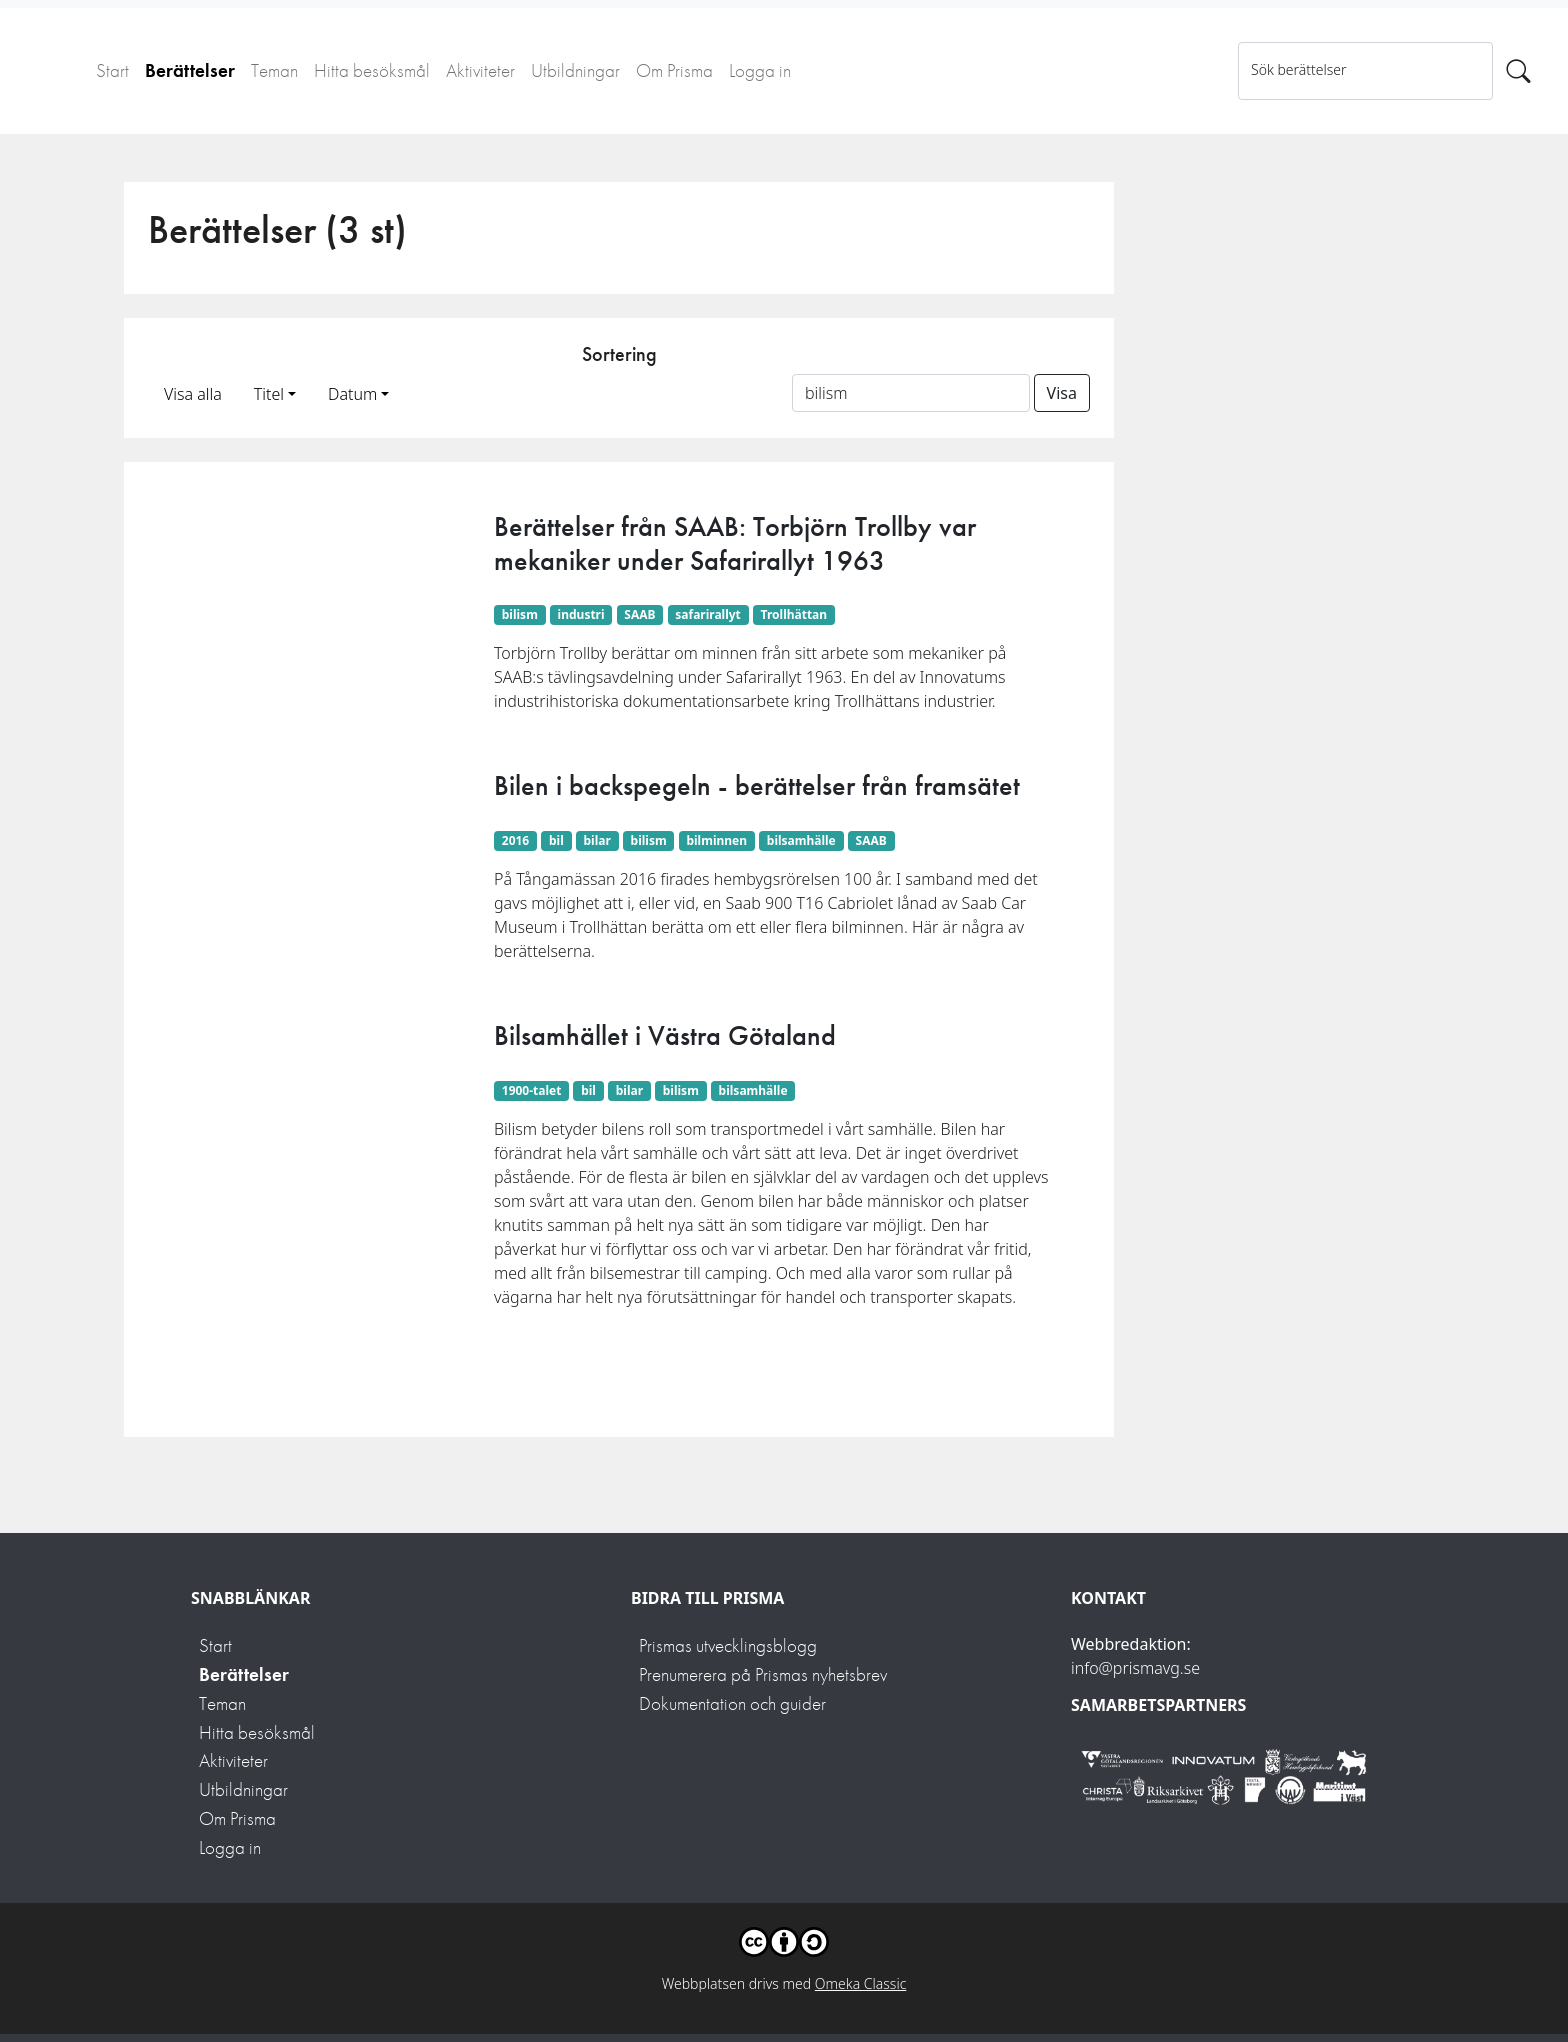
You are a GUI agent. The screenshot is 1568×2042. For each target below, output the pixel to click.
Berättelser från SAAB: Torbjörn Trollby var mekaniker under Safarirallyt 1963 (735, 543)
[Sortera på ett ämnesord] (911, 393)
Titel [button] (269, 394)
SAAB (639, 614)
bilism (520, 614)
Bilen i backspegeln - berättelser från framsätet (757, 785)
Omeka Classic (861, 1983)
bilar (597, 840)
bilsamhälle (801, 840)
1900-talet (532, 1090)
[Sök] (1518, 71)
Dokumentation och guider (732, 1703)
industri (581, 614)
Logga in (760, 70)
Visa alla (193, 394)
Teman (274, 70)
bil (556, 840)
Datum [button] (352, 394)
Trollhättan (794, 614)
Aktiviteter (480, 70)
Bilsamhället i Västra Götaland (665, 1035)
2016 (515, 840)
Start (112, 70)
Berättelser (190, 70)
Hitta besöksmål (372, 70)
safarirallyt (708, 614)
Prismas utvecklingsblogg (728, 1645)
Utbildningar (575, 70)
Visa (1062, 393)
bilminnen (716, 840)
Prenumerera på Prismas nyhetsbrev (763, 1674)
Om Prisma (674, 70)
